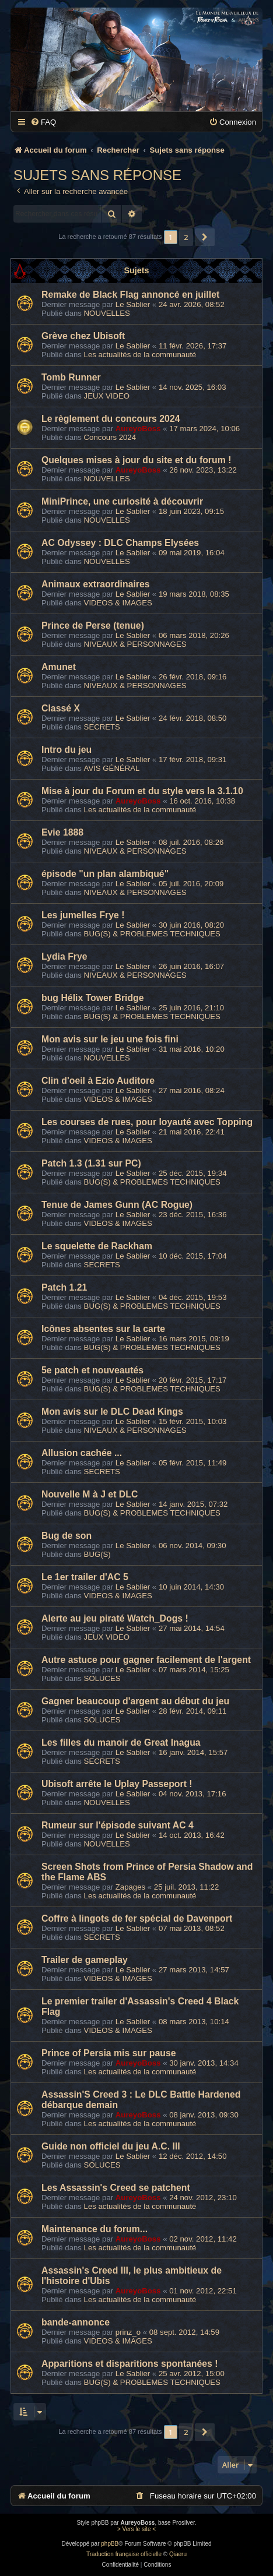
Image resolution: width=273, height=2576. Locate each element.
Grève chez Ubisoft (83, 336)
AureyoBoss (138, 428)
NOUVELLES (107, 313)
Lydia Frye (64, 956)
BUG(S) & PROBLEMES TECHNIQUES (152, 933)
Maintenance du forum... (94, 2229)
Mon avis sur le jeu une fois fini (109, 1039)
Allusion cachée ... (81, 1453)
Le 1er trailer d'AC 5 (84, 1577)
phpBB (109, 2543)
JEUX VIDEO (107, 396)
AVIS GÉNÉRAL (112, 768)
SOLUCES (102, 1678)
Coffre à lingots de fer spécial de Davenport (136, 1918)
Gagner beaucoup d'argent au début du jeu (135, 1701)
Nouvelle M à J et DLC (89, 1494)
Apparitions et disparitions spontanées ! (129, 2364)
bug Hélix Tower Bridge (92, 998)
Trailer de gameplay (84, 1960)
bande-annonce (75, 2322)
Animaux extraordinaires (95, 584)
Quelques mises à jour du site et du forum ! (136, 460)
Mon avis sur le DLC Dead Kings (112, 1411)
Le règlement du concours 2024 (110, 419)
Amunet (58, 667)
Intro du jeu (66, 750)
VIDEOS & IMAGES (118, 602)
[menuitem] (43, 122)
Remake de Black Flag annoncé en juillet (130, 294)
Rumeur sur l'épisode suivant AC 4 (117, 1825)
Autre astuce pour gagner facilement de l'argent (146, 1660)
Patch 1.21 (64, 1287)
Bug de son (66, 1536)
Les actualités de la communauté (140, 354)
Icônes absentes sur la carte (103, 1329)
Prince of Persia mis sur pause (108, 2053)
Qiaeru (178, 2554)
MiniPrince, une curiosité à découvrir (122, 501)
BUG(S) (97, 1554)
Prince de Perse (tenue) (92, 625)
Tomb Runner (71, 377)
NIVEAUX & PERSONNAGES (135, 644)
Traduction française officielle (124, 2554)
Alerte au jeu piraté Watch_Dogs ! (114, 1618)
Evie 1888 (62, 832)
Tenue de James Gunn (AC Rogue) (116, 1205)
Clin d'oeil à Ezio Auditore (98, 1081)
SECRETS (102, 727)
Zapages (130, 1887)
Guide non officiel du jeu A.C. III (110, 2146)
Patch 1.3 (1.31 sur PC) (91, 1163)
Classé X (60, 708)
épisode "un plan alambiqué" (105, 874)
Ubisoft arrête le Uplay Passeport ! (116, 1784)
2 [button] (186, 237)
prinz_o (128, 2332)
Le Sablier (133, 304)
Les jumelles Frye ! (83, 915)
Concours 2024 (110, 437)
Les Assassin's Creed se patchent (115, 2188)
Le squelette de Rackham (96, 1246)
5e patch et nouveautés (92, 1370)
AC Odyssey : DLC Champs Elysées (120, 543)
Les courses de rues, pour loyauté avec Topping (147, 1122)
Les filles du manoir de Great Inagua (121, 1742)
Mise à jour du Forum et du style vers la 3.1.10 (142, 791)
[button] (205, 237)
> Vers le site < (136, 2529)
